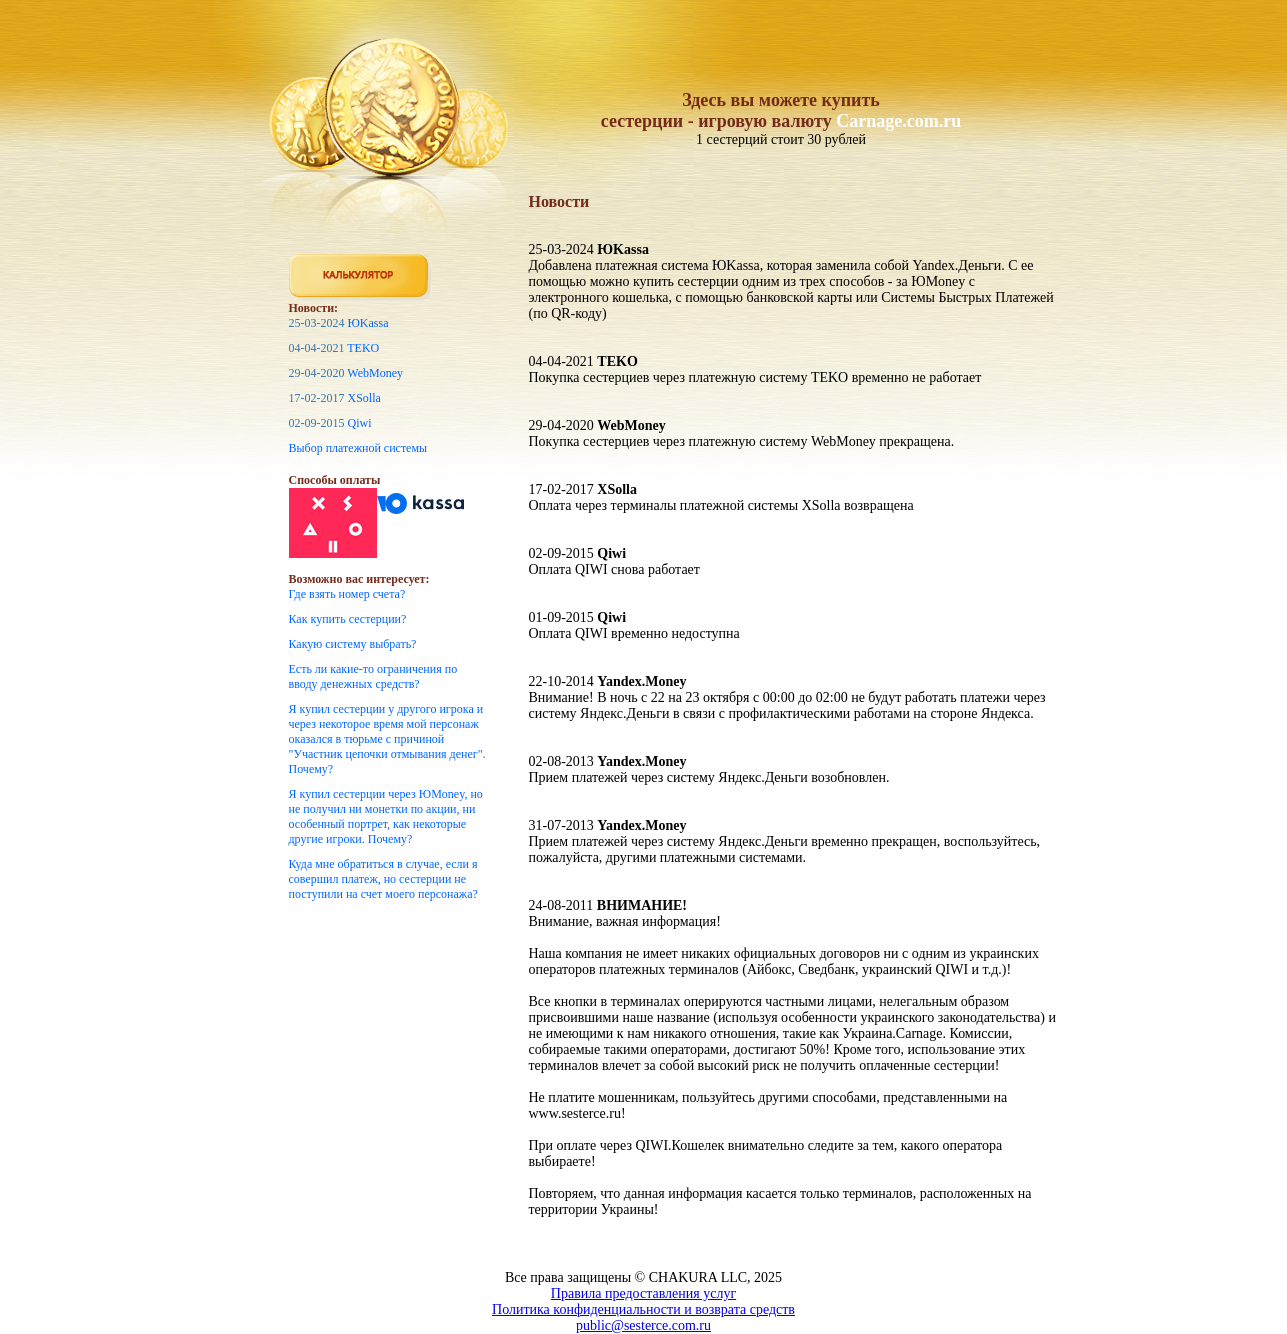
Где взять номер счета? (347, 594)
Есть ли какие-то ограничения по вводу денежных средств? (373, 676)
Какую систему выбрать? (353, 644)
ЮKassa (368, 323)
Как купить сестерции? (348, 619)
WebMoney (375, 373)
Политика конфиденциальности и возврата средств (643, 1309)
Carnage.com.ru (898, 121)
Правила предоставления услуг (643, 1293)
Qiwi (360, 423)
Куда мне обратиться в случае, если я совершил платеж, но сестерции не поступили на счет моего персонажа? (383, 879)
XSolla (364, 398)
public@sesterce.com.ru (643, 1325)
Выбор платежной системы (358, 448)
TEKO (363, 348)
